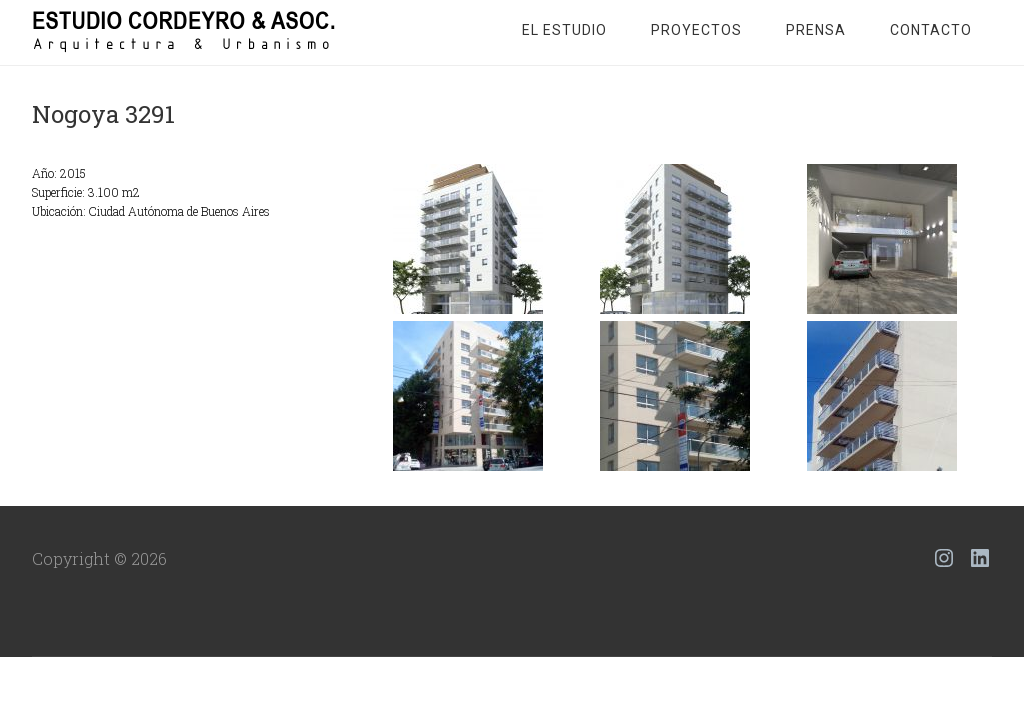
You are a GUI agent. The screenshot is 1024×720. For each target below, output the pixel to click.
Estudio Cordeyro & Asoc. (192, 30)
